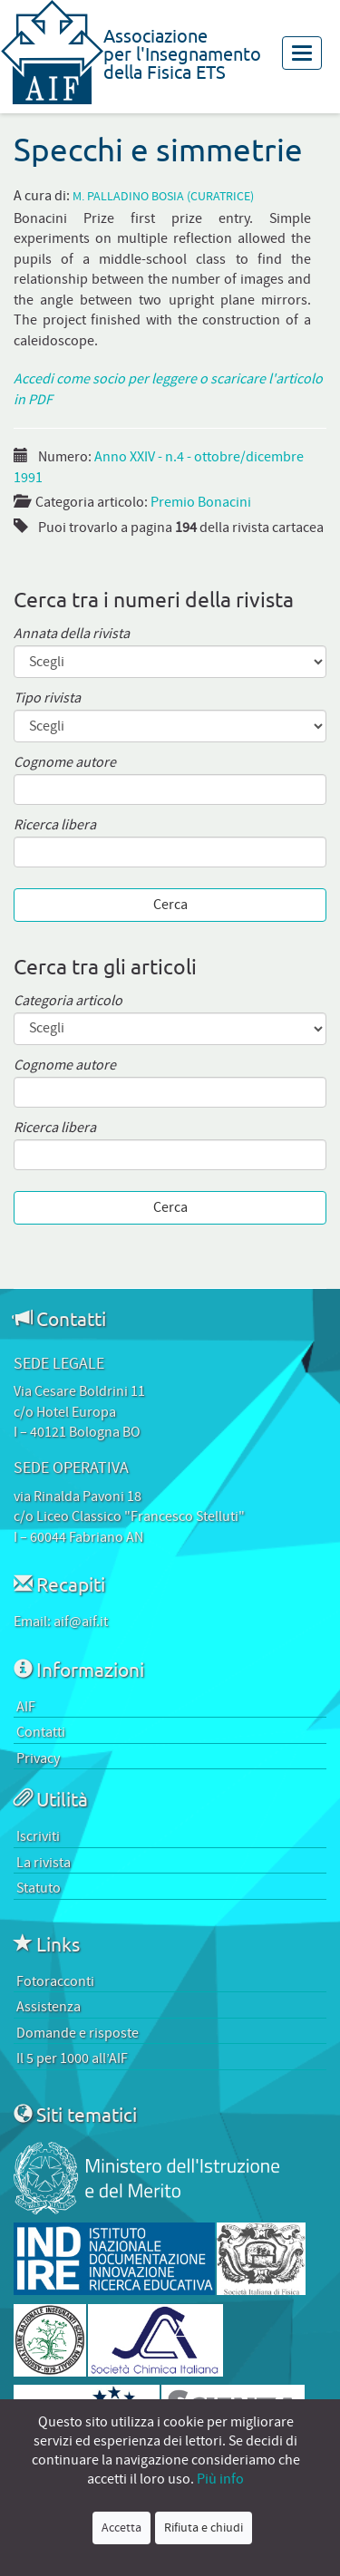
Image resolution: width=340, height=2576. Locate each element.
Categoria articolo (68, 1001)
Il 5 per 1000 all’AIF (72, 2058)
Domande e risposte (77, 2033)
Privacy (38, 1758)
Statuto (38, 1888)
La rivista (43, 1863)
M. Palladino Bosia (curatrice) (163, 197)
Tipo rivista (47, 698)
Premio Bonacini (201, 502)
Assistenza (48, 2007)
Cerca (170, 905)
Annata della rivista (72, 634)
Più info (220, 2479)
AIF (25, 1707)
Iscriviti (38, 1836)
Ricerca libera (55, 825)
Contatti (40, 1732)
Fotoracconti (55, 1981)
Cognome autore (65, 763)
